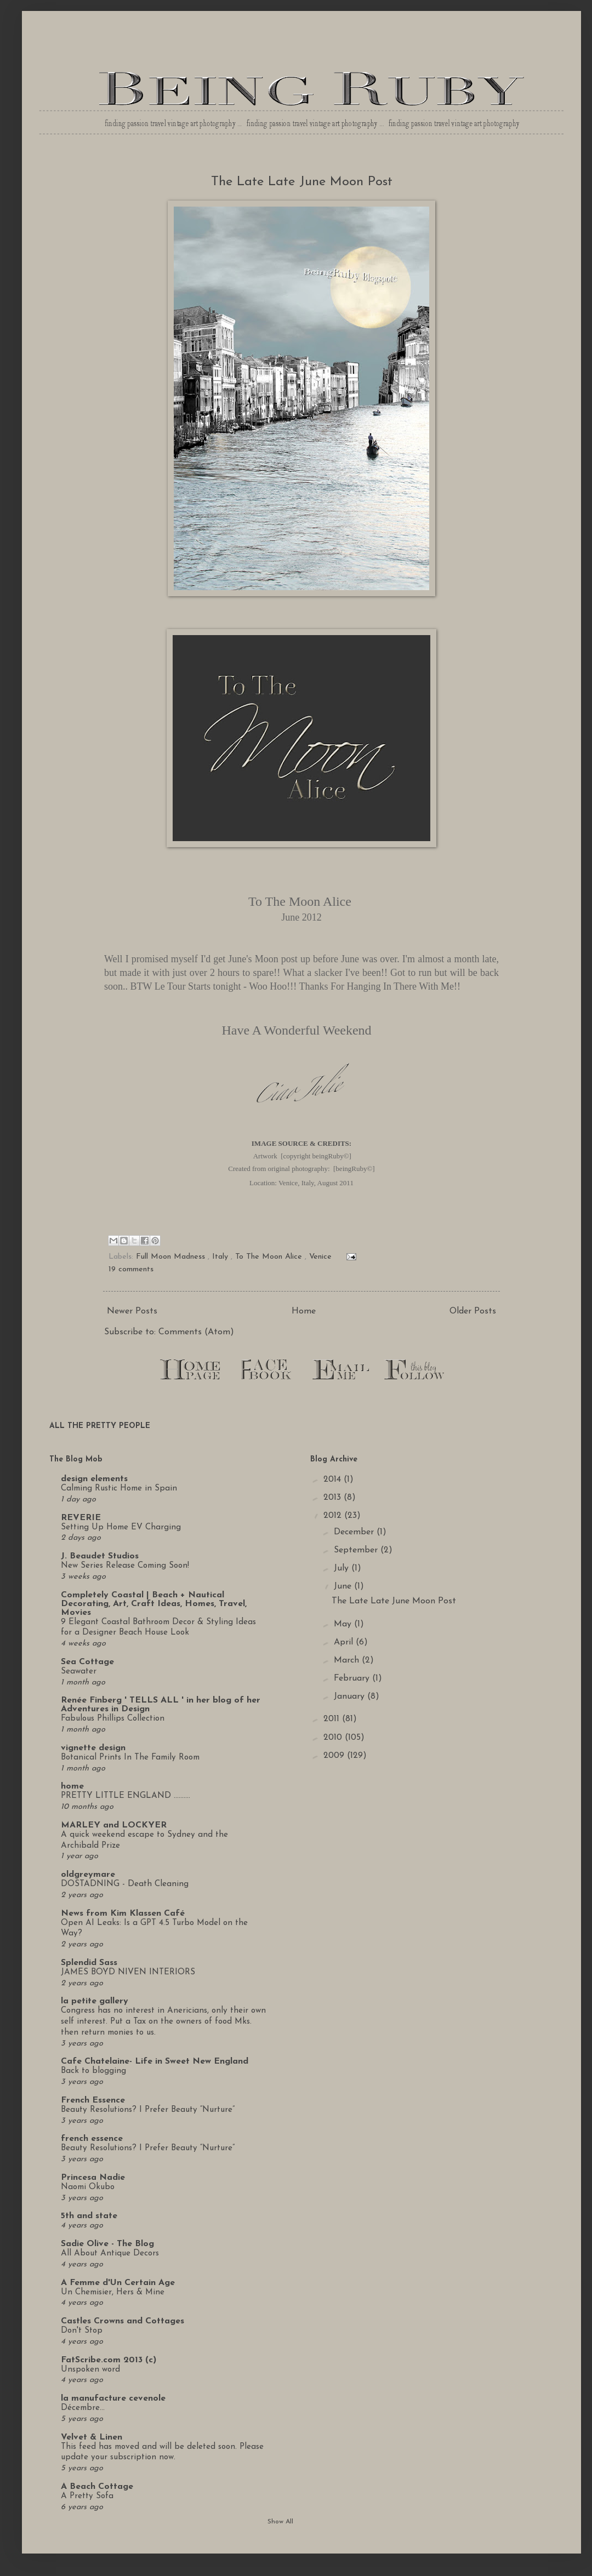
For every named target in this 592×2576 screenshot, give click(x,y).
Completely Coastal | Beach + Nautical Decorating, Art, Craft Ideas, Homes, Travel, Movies (154, 1604)
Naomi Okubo (88, 2187)
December (355, 1532)
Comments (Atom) (196, 1332)
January (350, 1696)
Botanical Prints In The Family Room (130, 1757)
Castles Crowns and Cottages (122, 2321)
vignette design (93, 1748)
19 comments (131, 1269)
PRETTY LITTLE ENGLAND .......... (125, 1796)
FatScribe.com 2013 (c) (108, 2360)
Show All (280, 2521)
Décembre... (83, 2408)
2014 (333, 1479)
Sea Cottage (87, 1662)
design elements (94, 1479)
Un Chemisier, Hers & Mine (112, 2292)
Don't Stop (82, 2331)
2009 (335, 1755)
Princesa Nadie (93, 2177)
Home (304, 1311)
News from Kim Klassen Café (123, 1913)
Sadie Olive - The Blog (107, 2244)
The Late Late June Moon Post (301, 182)
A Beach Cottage (97, 2486)
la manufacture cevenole (113, 2398)
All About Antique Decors (110, 2253)
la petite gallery (94, 2001)
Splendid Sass (89, 1962)
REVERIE (81, 1517)
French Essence (93, 2100)
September (357, 1550)
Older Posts (472, 1311)
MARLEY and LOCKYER (114, 1825)
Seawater (78, 1671)
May (344, 1624)
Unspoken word (90, 2370)
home (72, 1786)
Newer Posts (132, 1311)
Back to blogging (93, 2071)
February (353, 1678)
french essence (92, 2138)
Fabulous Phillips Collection (112, 1719)
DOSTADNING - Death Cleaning (125, 1884)
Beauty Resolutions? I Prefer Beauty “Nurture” (148, 2110)
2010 (334, 1737)
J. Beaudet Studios (100, 1556)
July (342, 1568)
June (344, 1586)
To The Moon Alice (268, 1257)
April (345, 1642)
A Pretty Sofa (87, 2496)
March (348, 1660)
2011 (332, 1719)
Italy (220, 1257)
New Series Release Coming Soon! (125, 1566)
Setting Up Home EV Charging (121, 1527)
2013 (333, 1497)
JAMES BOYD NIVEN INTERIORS (128, 1972)
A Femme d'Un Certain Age (118, 2282)
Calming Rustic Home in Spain (119, 1488)
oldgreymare (88, 1874)
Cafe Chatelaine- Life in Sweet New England (154, 2061)
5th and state (89, 2216)
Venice (320, 1257)
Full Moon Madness (170, 1257)
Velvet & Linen (91, 2437)
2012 (333, 1515)
